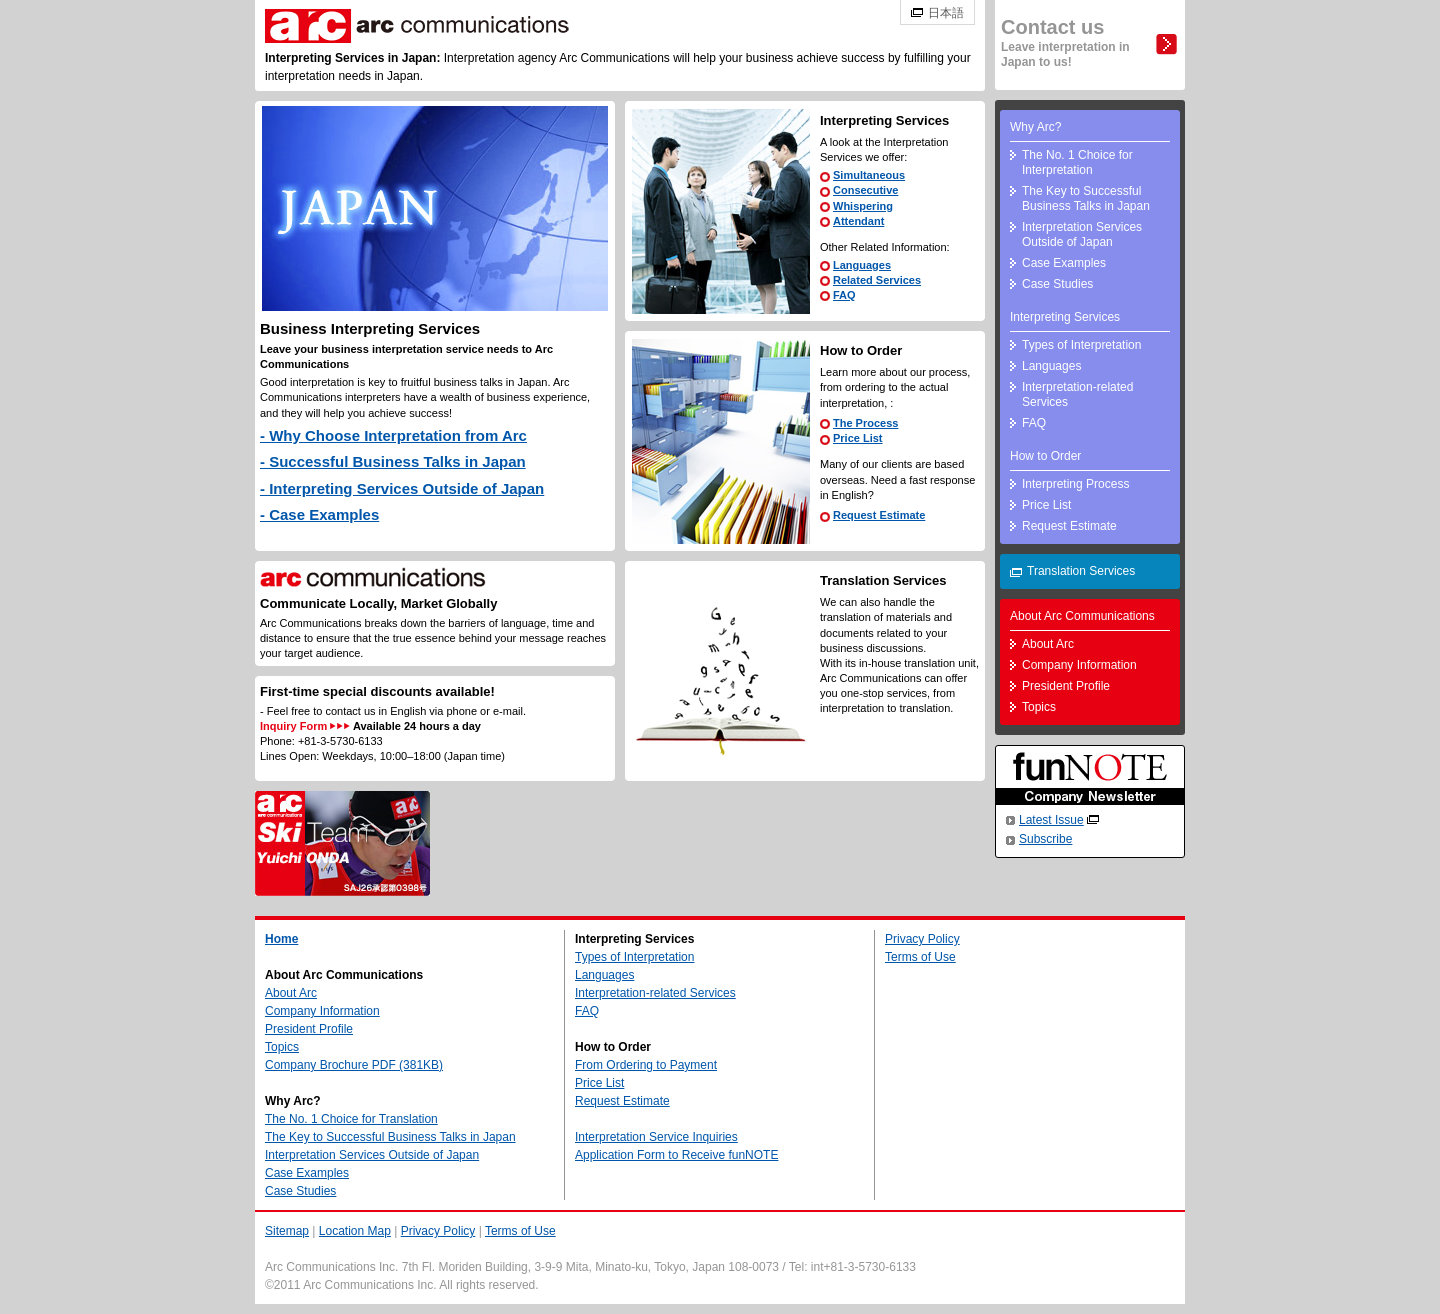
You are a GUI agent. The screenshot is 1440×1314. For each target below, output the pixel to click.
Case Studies (1057, 284)
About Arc (1048, 644)
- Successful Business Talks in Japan (393, 461)
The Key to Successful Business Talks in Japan (1086, 198)
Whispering (863, 206)
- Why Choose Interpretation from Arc (393, 435)
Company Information (1079, 665)
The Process (865, 423)
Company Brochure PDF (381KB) (354, 1065)
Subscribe (1045, 839)
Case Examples (1064, 263)
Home (281, 939)
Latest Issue (1051, 820)
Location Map (355, 1231)
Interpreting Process (1075, 484)
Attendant (858, 221)
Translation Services (1081, 571)
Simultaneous (869, 175)
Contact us (1065, 42)
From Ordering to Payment (646, 1065)
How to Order (1045, 456)
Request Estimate (879, 515)
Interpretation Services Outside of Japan (1082, 234)
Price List (858, 438)
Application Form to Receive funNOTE (676, 1155)
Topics (1039, 707)
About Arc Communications (1082, 616)
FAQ (844, 295)
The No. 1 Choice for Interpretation (1077, 162)
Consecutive (865, 190)
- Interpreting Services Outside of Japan (402, 488)
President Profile (1066, 686)
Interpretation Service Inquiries (656, 1137)
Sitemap (287, 1231)
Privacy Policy (922, 939)
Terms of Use (920, 957)
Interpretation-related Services (1077, 394)
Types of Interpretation (1081, 345)
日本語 (946, 13)
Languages (862, 265)
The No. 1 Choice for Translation (351, 1119)
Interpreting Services (1065, 317)
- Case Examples (319, 514)
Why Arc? (1035, 127)
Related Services (877, 280)
